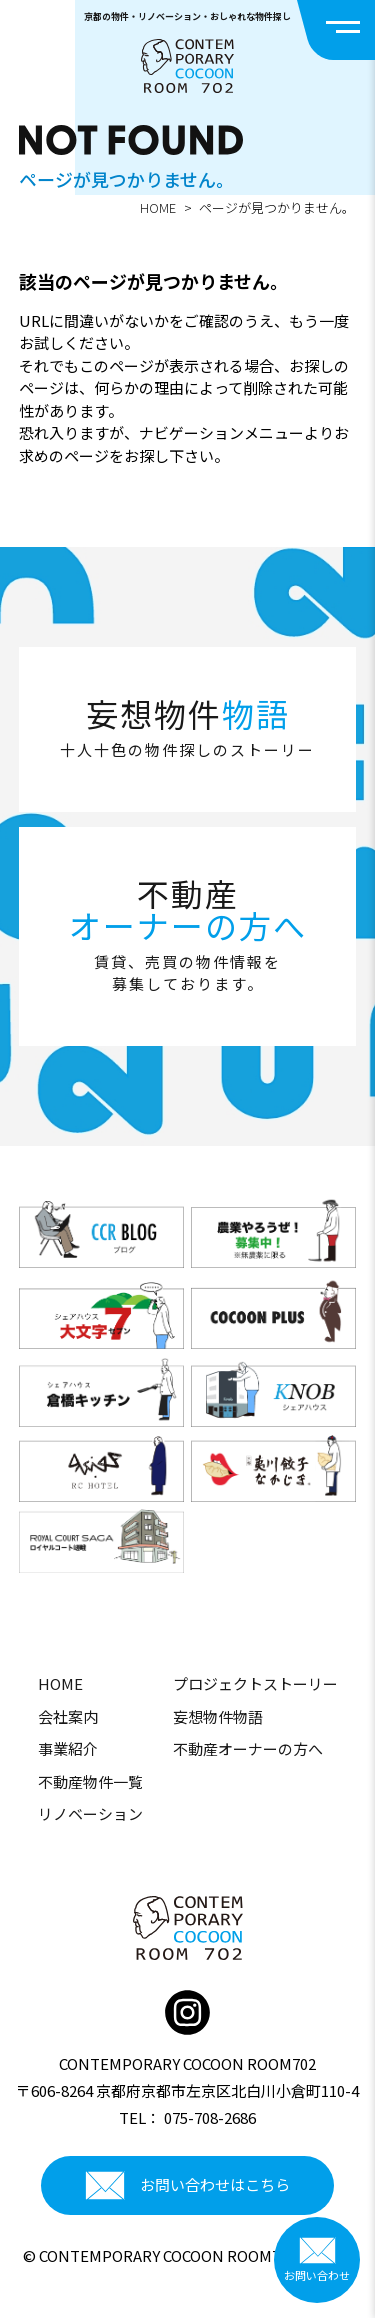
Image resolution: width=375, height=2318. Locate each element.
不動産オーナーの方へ (248, 1748)
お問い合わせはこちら (187, 2186)
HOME (158, 207)
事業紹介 (68, 1748)
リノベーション (90, 1813)
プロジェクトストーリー (255, 1683)
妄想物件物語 (218, 1716)
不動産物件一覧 (90, 1781)
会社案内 (68, 1716)
